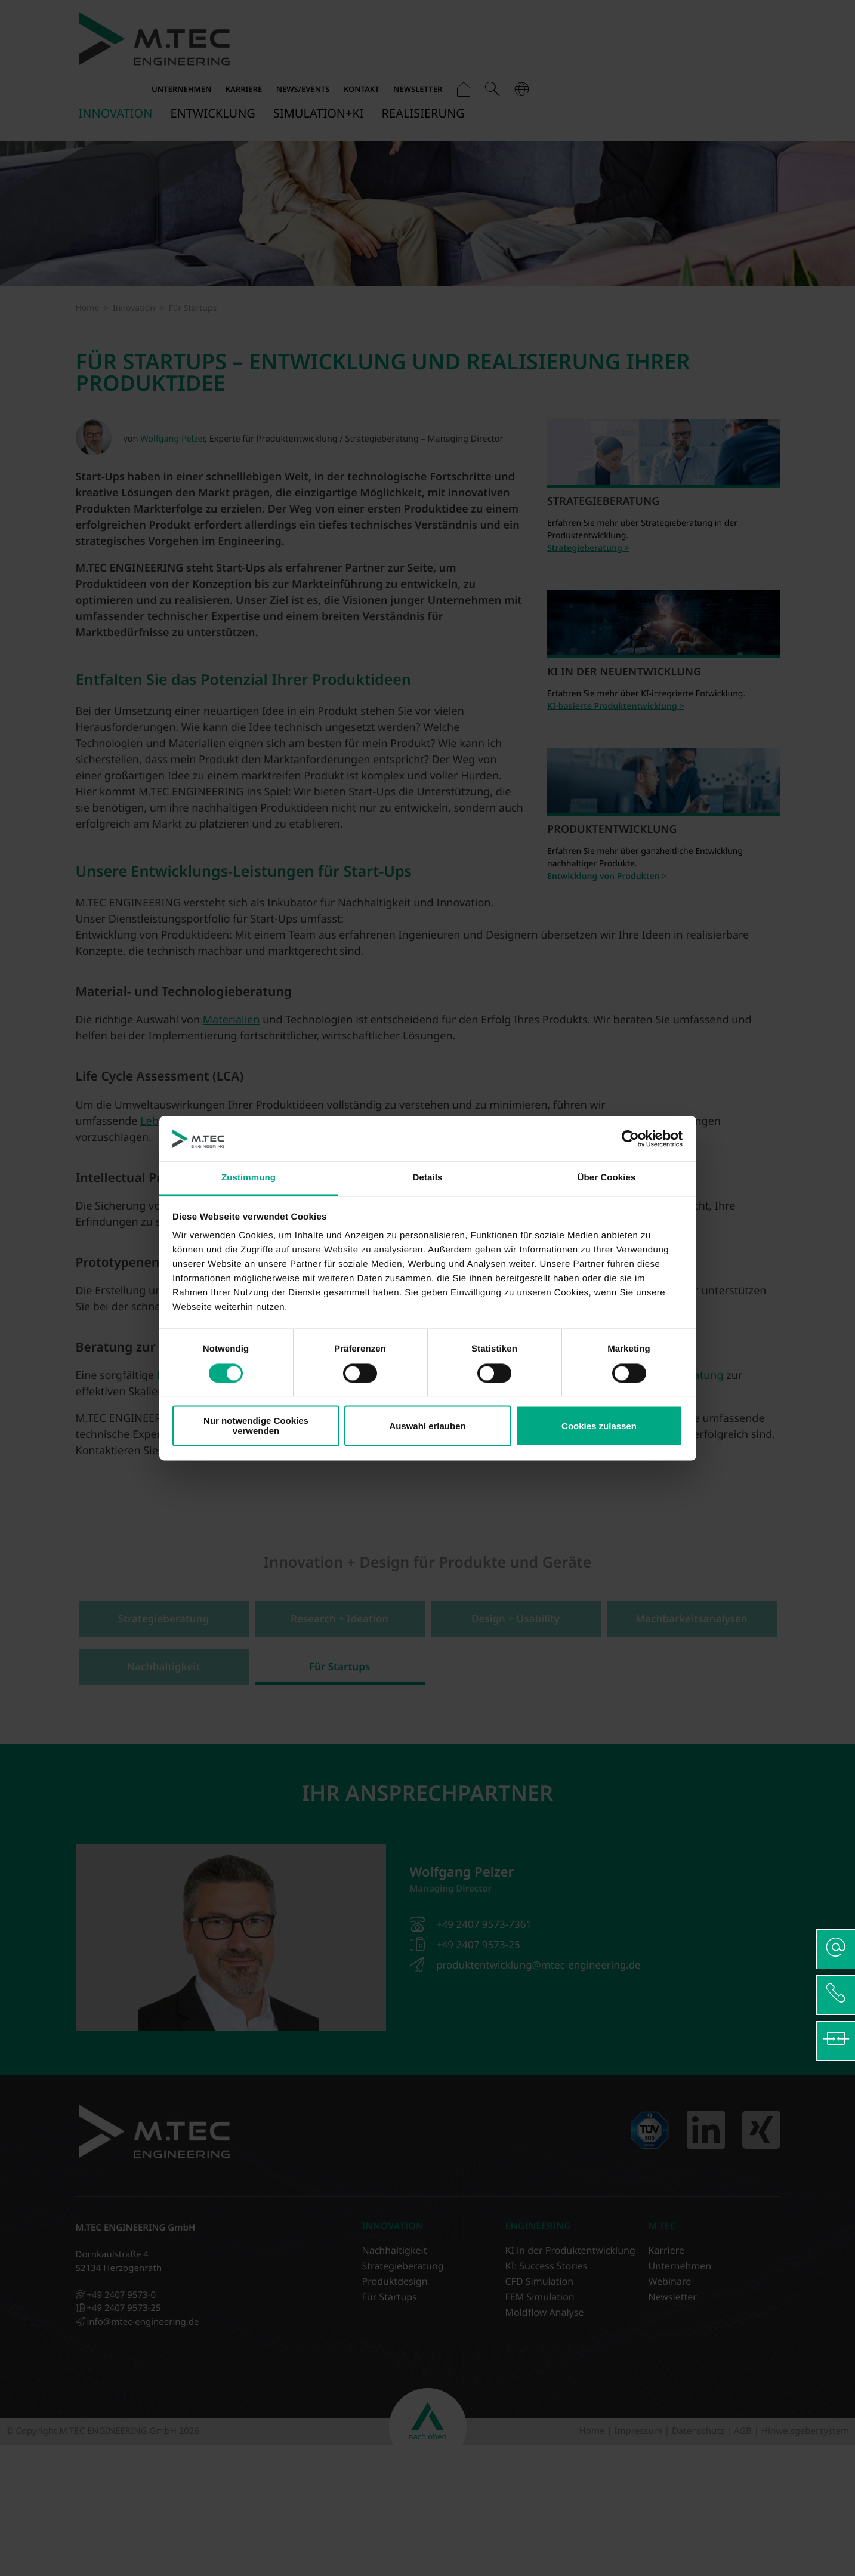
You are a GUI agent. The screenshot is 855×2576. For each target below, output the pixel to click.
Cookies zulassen (599, 1426)
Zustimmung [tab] (248, 1178)
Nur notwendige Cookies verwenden (255, 1426)
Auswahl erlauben (427, 1426)
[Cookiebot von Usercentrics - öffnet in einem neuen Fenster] (630, 1138)
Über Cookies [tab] (607, 1178)
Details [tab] (428, 1178)
